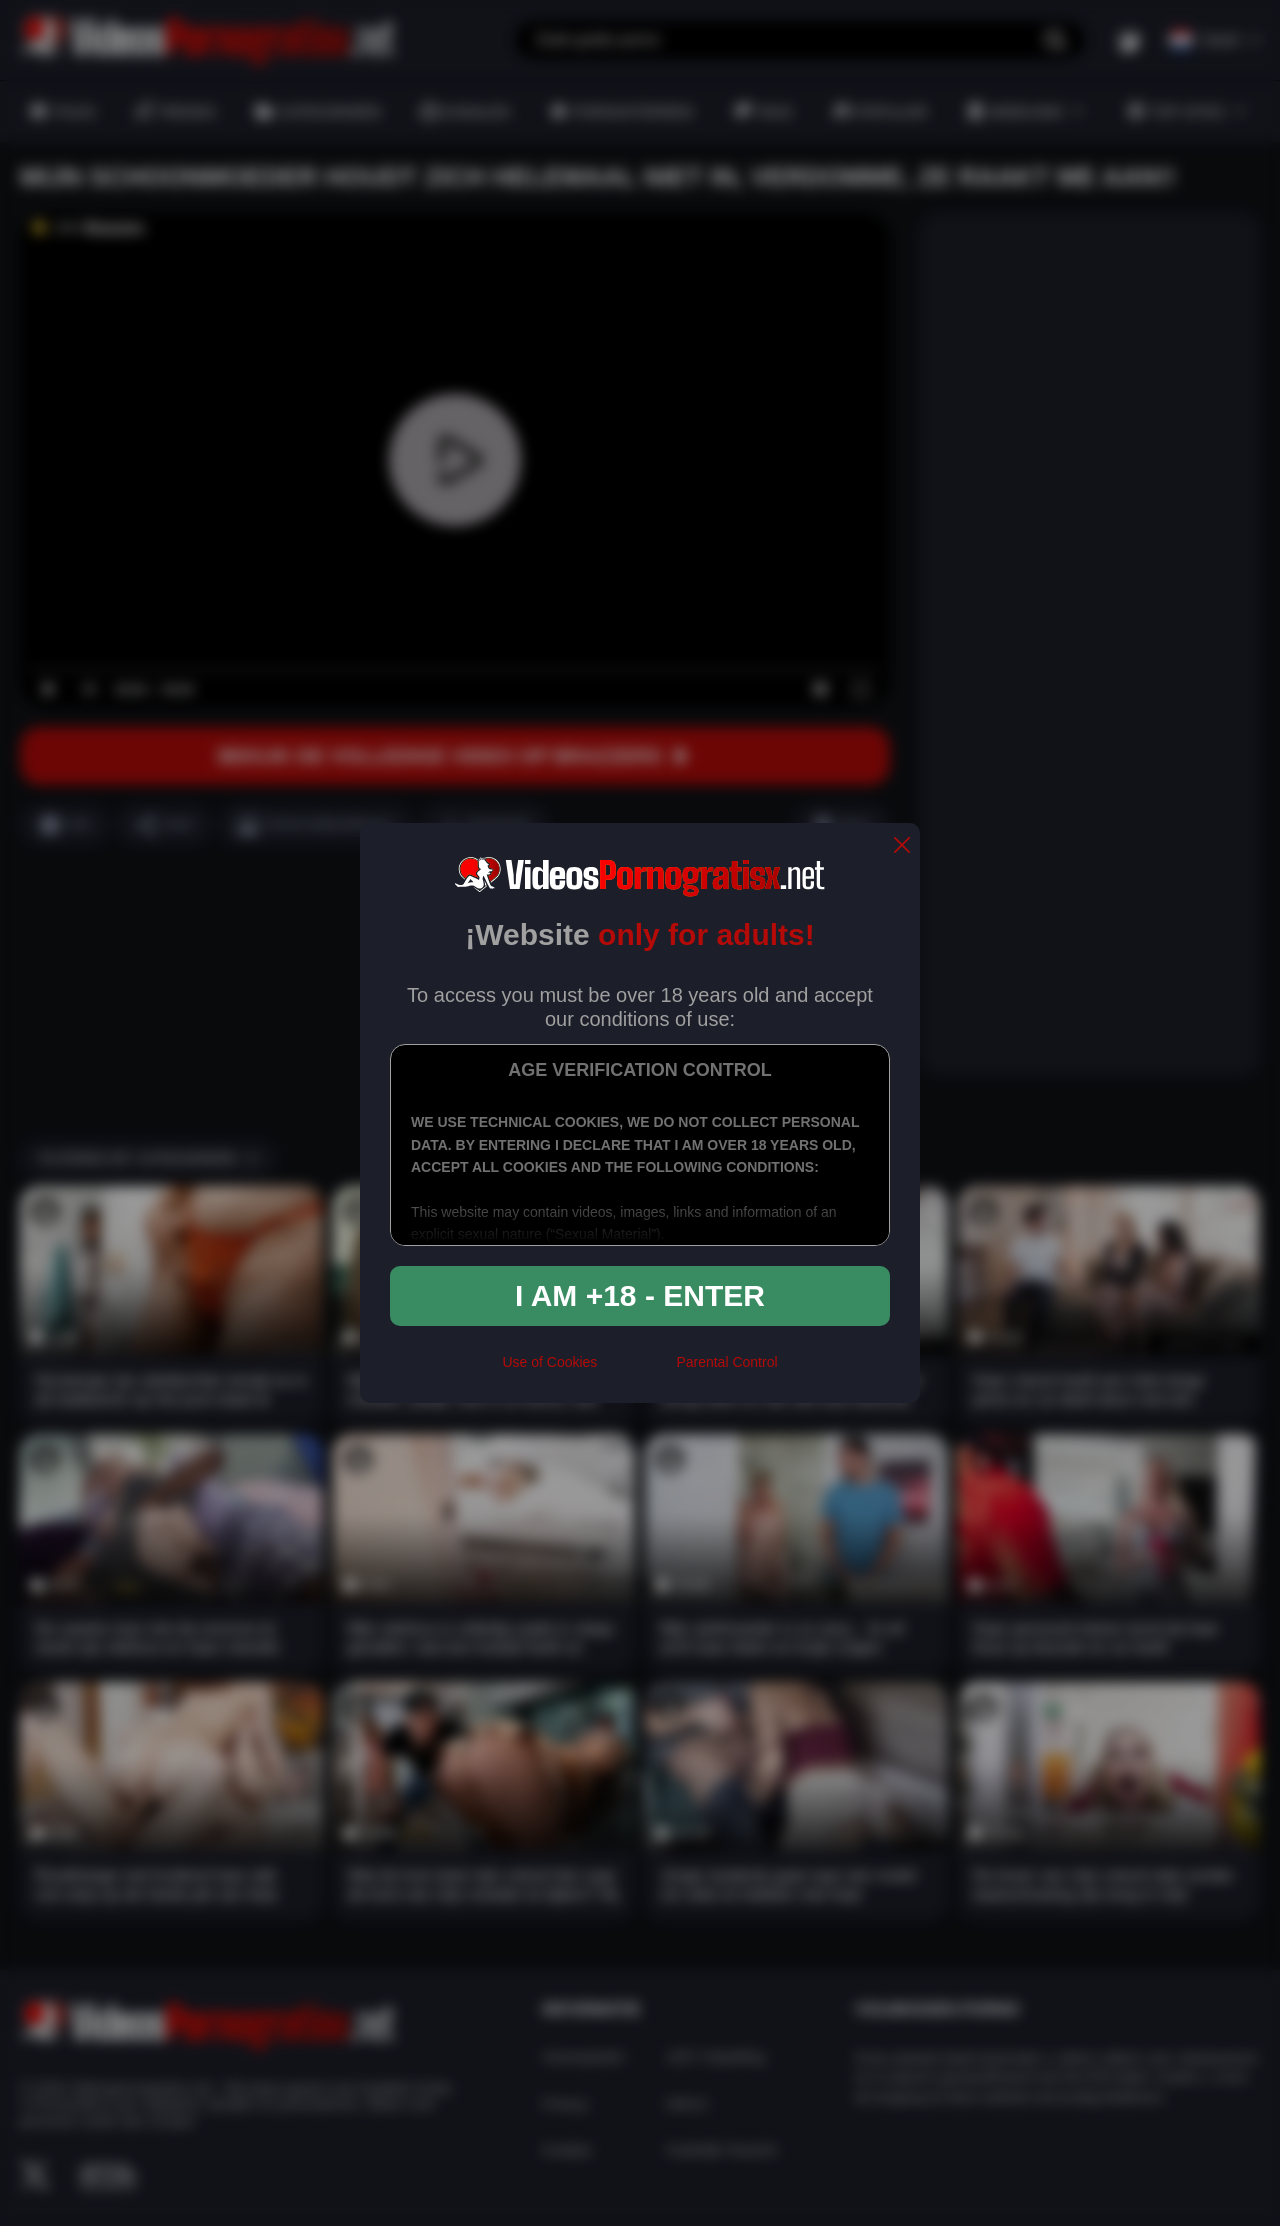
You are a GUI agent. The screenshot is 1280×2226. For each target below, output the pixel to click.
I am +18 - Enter (640, 1295)
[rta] (636, 1371)
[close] (902, 846)
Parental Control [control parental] (726, 1362)
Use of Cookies (549, 1362)
